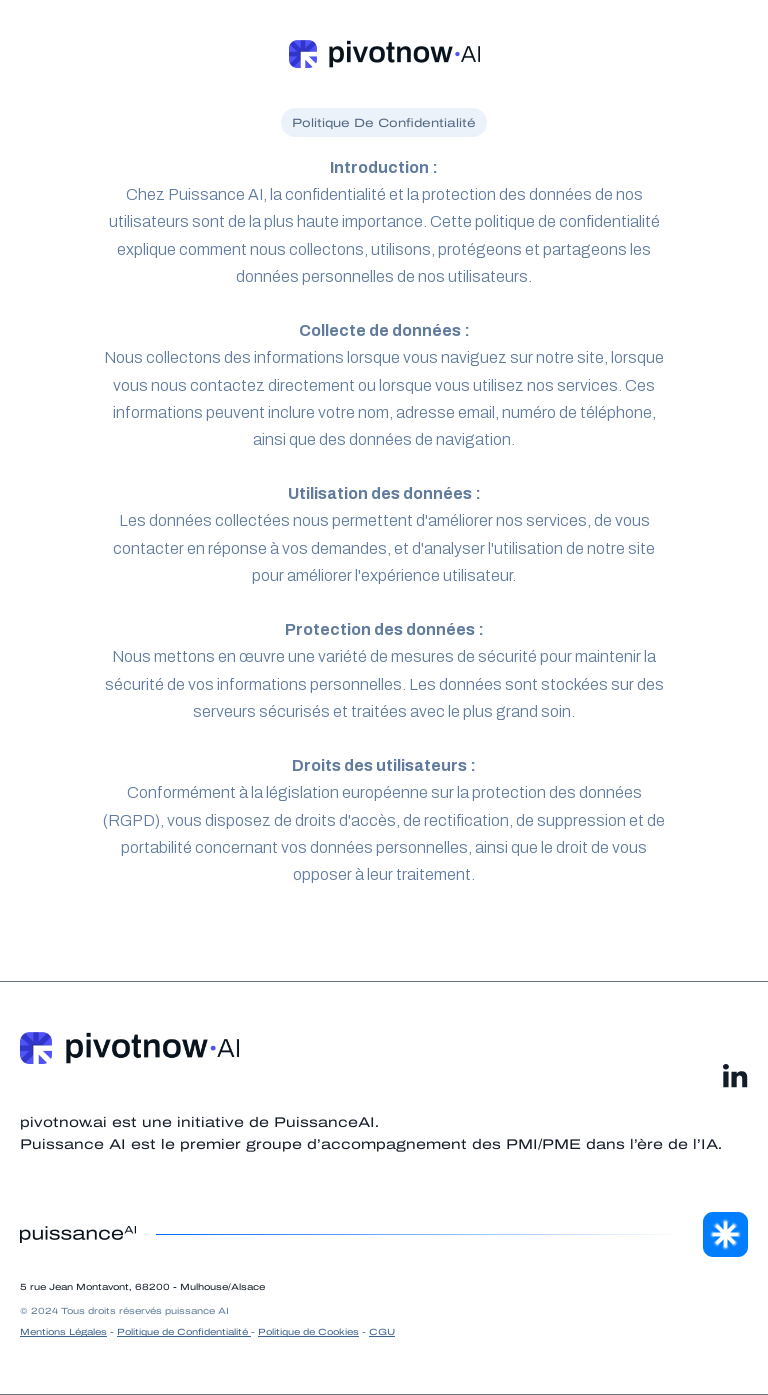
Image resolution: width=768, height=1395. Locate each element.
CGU (382, 1332)
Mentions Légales (63, 1332)
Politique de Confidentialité (184, 1332)
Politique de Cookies (308, 1332)
